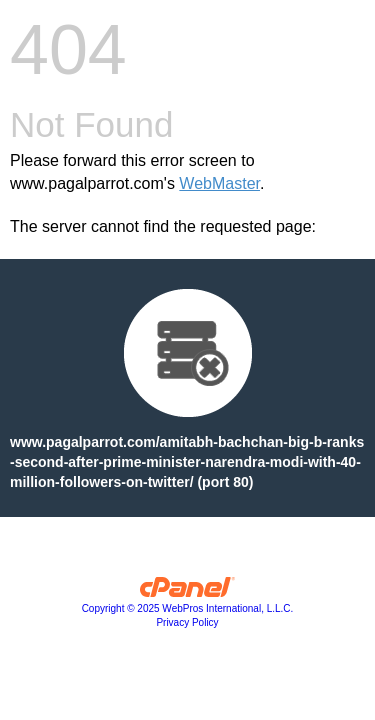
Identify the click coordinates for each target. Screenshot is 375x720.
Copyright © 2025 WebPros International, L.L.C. (188, 608)
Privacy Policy (187, 622)
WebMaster (219, 183)
